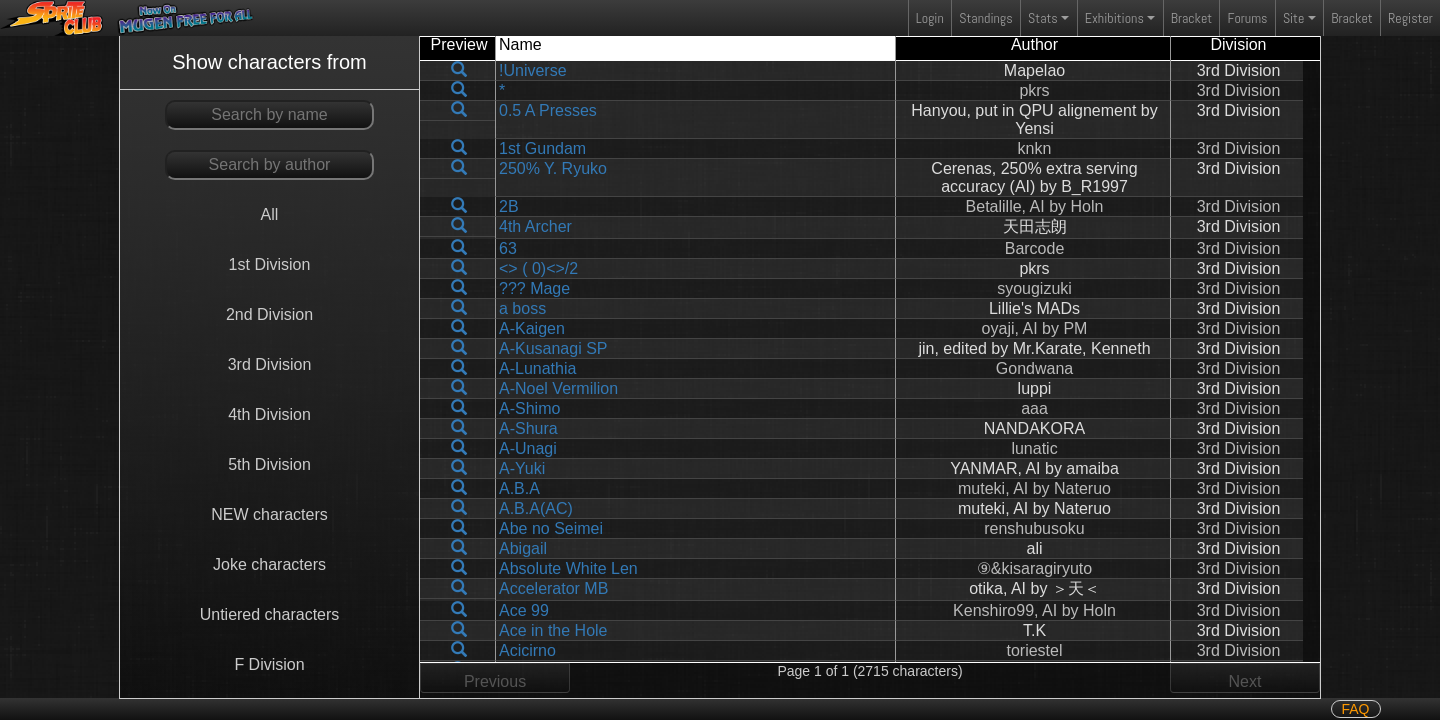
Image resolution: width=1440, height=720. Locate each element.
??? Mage (534, 288)
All (270, 214)
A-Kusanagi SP (553, 348)
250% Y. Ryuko (553, 168)
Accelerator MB (553, 588)
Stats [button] (1043, 18)
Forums (1248, 18)
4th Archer (535, 226)
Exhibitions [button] (1114, 18)
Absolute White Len (568, 568)
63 (508, 248)
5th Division (269, 464)
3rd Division (270, 364)
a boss (522, 308)
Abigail (523, 548)
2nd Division (269, 314)
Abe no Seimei (551, 528)
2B (509, 206)
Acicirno (527, 650)
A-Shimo (529, 408)
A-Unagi (528, 448)
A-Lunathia (537, 368)
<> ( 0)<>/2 (538, 268)
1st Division (270, 264)
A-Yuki (522, 468)
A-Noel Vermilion (558, 388)
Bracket (1191, 18)
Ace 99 (524, 610)
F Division (269, 664)
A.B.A (519, 488)
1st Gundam (542, 148)
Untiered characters (270, 614)
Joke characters (269, 564)
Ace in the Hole (553, 630)
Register (1410, 18)
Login (930, 18)
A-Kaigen (532, 328)
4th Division (269, 414)
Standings (985, 22)
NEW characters (269, 514)
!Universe (533, 70)
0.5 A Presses (548, 110)
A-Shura (528, 428)
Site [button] (1293, 18)
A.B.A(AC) (536, 508)
